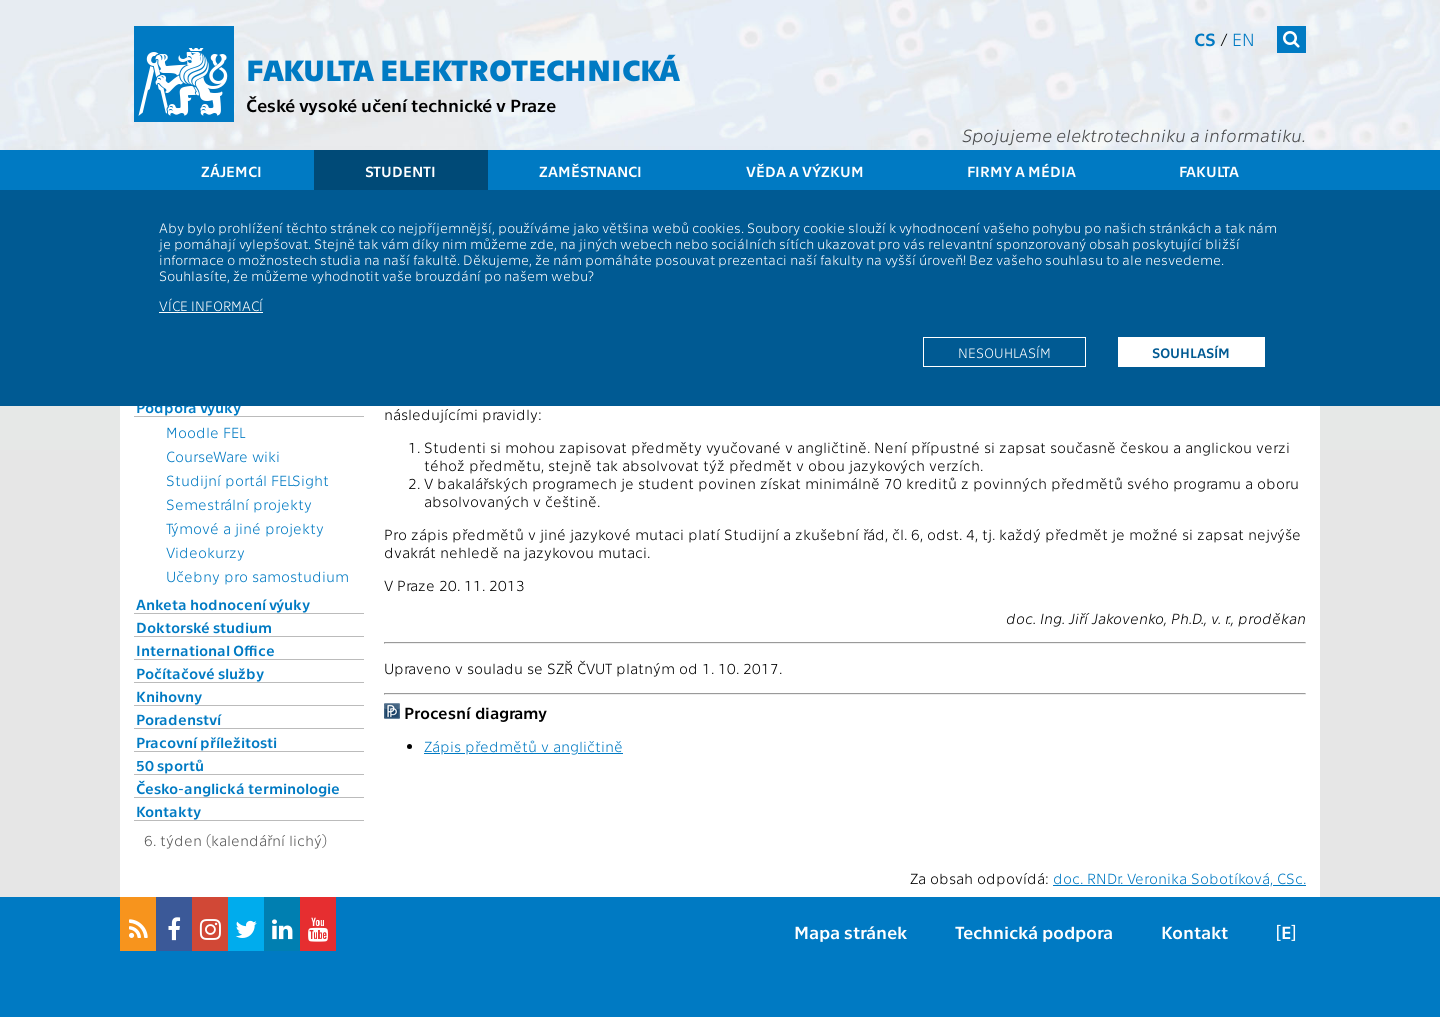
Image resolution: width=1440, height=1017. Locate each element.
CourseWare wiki (223, 456)
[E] (1286, 931)
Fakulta (1209, 171)
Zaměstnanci (590, 171)
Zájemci (231, 171)
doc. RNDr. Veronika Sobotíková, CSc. (1179, 878)
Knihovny (169, 696)
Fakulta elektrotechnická (463, 68)
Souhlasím (1191, 352)
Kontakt (1194, 931)
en (1243, 38)
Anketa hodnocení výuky (223, 604)
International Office (205, 650)
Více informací (211, 305)
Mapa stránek (850, 931)
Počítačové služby (200, 673)
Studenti (400, 171)
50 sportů (170, 765)
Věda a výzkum (805, 171)
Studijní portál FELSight (247, 480)
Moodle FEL (205, 432)
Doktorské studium (204, 627)
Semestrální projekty (239, 504)
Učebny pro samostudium (257, 576)
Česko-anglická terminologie (238, 788)
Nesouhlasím (1004, 352)
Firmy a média (1021, 171)
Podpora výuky (188, 407)
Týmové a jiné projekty (245, 528)
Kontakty (168, 811)
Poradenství (178, 719)
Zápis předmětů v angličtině (523, 746)
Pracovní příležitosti (206, 742)
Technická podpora (1034, 931)
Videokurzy (205, 552)
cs (1205, 38)
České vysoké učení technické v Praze (401, 104)
